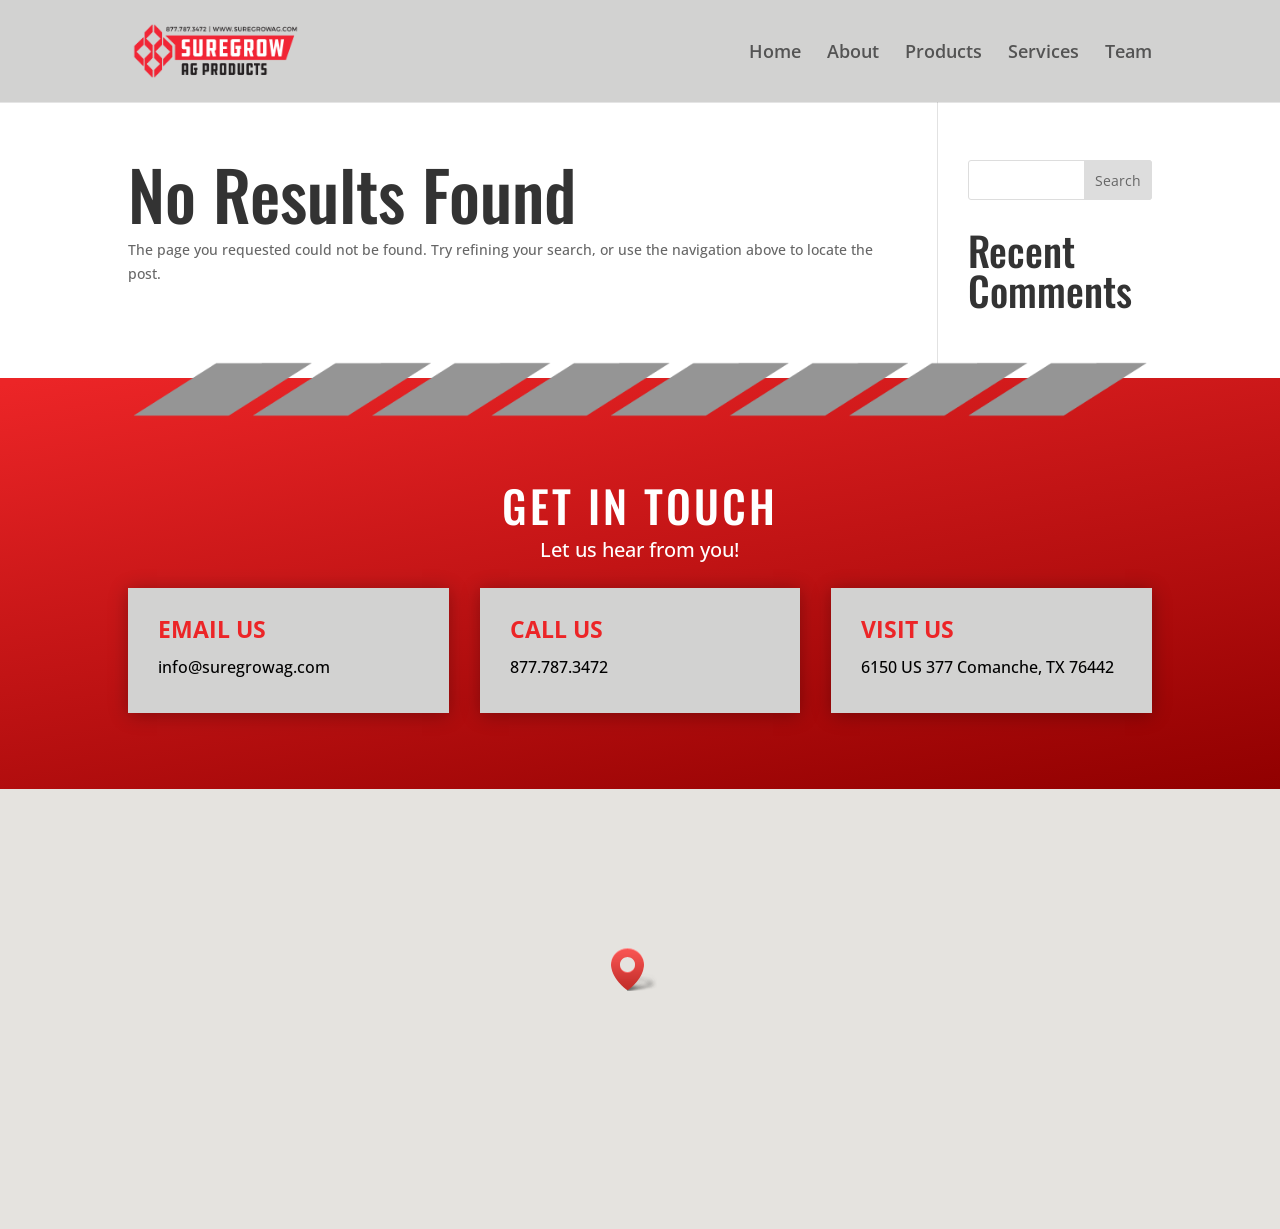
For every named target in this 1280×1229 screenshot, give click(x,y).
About (853, 53)
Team (1128, 53)
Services (1043, 53)
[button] (634, 969)
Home (775, 53)
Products (943, 53)
